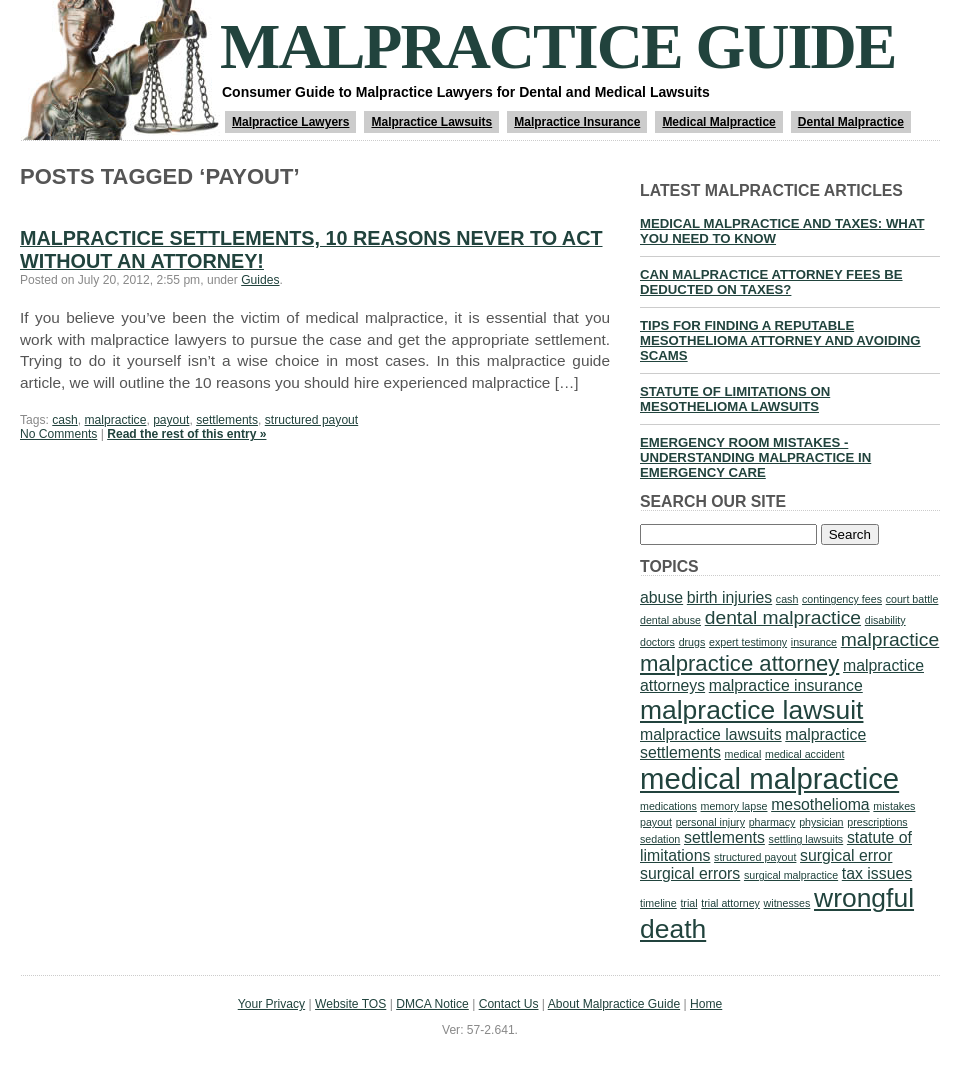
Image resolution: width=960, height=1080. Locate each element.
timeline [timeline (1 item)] (658, 903)
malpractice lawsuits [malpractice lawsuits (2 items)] (711, 734)
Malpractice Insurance (577, 122)
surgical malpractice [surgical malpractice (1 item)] (791, 875)
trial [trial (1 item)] (688, 903)
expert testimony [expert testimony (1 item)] (748, 642)
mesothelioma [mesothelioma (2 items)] (820, 804)
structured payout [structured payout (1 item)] (755, 857)
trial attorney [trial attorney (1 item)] (730, 903)
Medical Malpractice (718, 122)
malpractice (116, 420)
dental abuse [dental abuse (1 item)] (670, 620)
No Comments (58, 434)
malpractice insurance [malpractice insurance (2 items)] (786, 685)
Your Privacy (271, 1004)
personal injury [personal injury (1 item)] (710, 822)
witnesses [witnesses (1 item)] (787, 903)
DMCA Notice (432, 1004)
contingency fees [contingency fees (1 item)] (842, 599)
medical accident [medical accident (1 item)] (804, 754)
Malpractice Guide (557, 46)
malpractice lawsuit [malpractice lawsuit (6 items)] (751, 710)
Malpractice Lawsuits (431, 122)
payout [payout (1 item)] (656, 822)
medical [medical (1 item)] (743, 754)
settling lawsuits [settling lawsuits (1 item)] (806, 839)
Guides (260, 280)
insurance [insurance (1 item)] (814, 642)
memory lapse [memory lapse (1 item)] (734, 806)
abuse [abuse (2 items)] (661, 597)
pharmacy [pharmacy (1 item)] (772, 822)
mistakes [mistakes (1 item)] (894, 806)
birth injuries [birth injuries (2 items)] (729, 597)
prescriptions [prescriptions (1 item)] (877, 822)
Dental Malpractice (851, 122)
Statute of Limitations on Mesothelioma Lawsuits (735, 399)
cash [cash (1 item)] (787, 599)
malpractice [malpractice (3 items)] (890, 639)
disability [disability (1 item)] (885, 620)
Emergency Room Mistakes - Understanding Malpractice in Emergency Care (755, 457)
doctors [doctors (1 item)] (657, 642)
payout (171, 420)
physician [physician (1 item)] (821, 822)
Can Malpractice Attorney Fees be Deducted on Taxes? (771, 282)
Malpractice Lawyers (290, 122)
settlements (227, 420)
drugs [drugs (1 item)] (692, 642)
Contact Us (509, 1004)
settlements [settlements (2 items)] (724, 837)
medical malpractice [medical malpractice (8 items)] (769, 778)
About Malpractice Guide (614, 1004)
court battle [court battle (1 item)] (912, 599)
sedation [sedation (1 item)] (660, 839)
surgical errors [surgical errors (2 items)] (690, 873)
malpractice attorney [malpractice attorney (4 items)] (739, 663)
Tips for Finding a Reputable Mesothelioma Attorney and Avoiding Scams (780, 340)
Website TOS (350, 1004)
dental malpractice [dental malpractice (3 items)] (783, 617)
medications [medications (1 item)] (668, 806)
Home (706, 1004)
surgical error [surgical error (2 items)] (846, 855)
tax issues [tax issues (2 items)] (877, 873)
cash (65, 420)
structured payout (311, 420)
